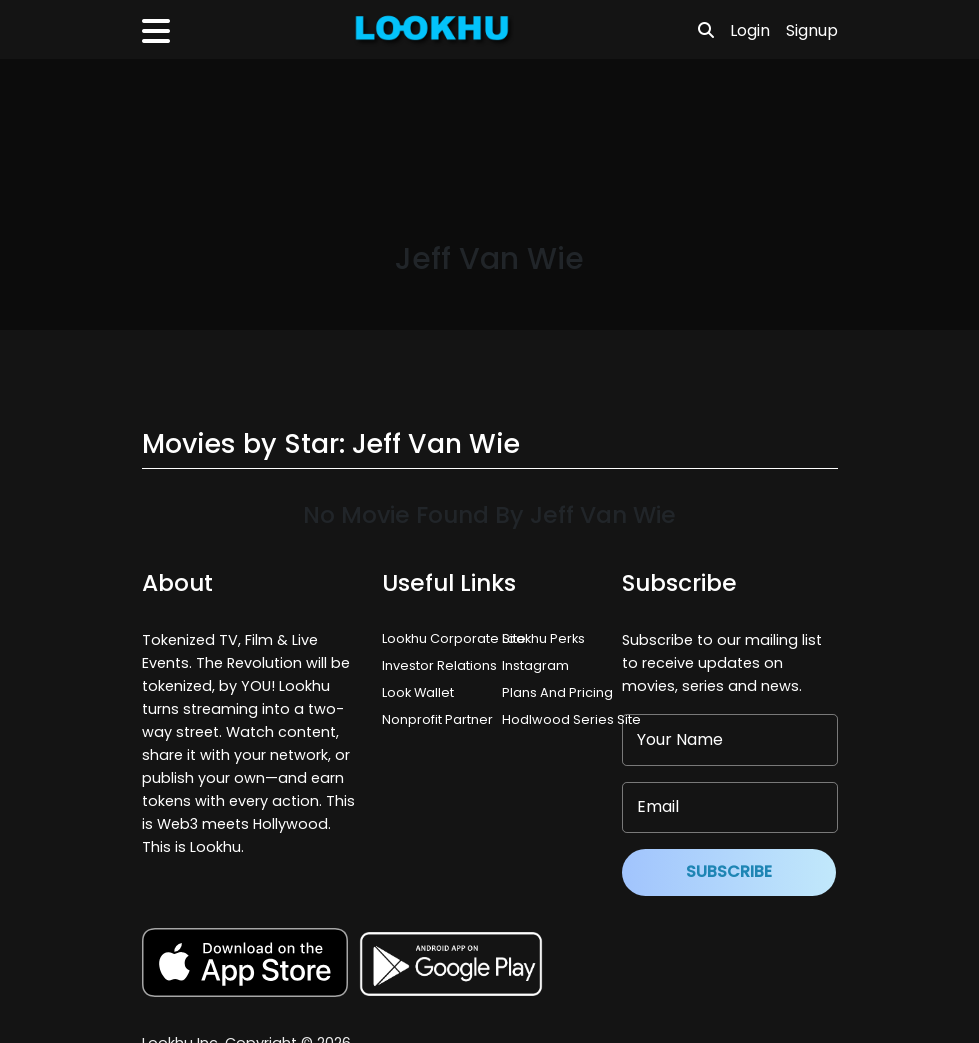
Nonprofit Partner (437, 719)
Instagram (535, 665)
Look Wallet (418, 692)
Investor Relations (439, 665)
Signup (812, 30)
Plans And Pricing (557, 692)
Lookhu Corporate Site (457, 638)
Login (750, 30)
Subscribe (729, 871)
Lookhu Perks (543, 638)
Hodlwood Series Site (571, 719)
